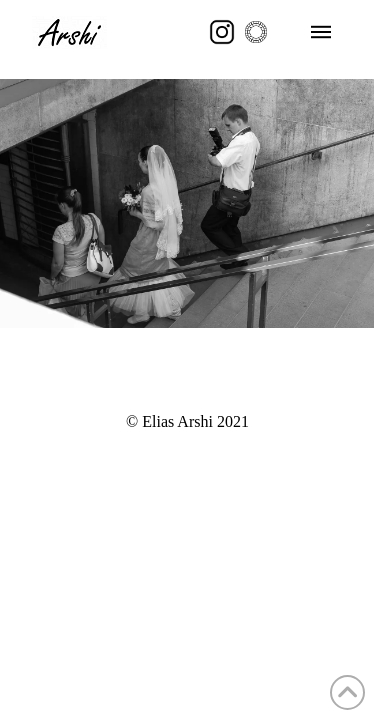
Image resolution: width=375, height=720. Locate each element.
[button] (321, 32)
